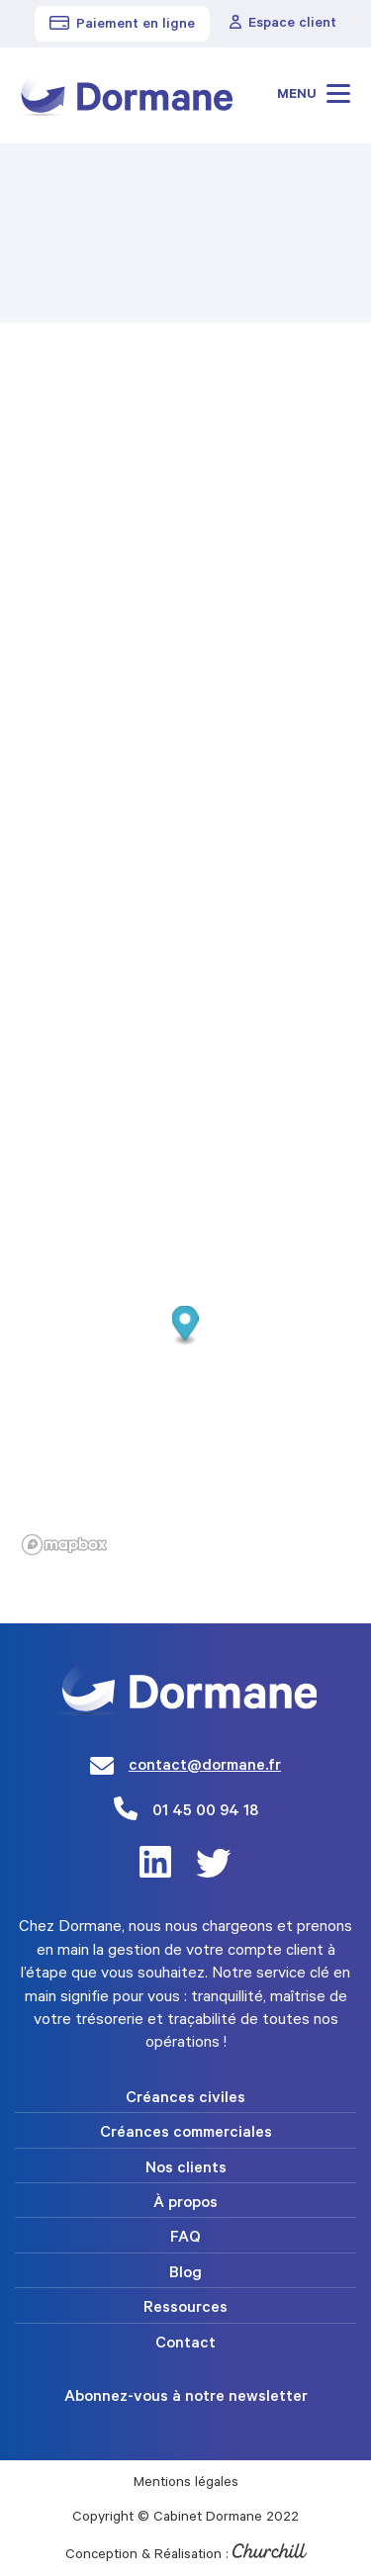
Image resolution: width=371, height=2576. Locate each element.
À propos (185, 2204)
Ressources (185, 2309)
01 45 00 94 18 (205, 1812)
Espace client (283, 24)
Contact (185, 2344)
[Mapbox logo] (64, 1544)
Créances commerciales (186, 2134)
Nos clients (186, 2169)
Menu (313, 93)
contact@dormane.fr (205, 1767)
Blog (185, 2274)
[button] (185, 1325)
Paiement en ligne (122, 25)
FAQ (185, 2239)
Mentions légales (186, 2484)
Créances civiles (185, 2099)
